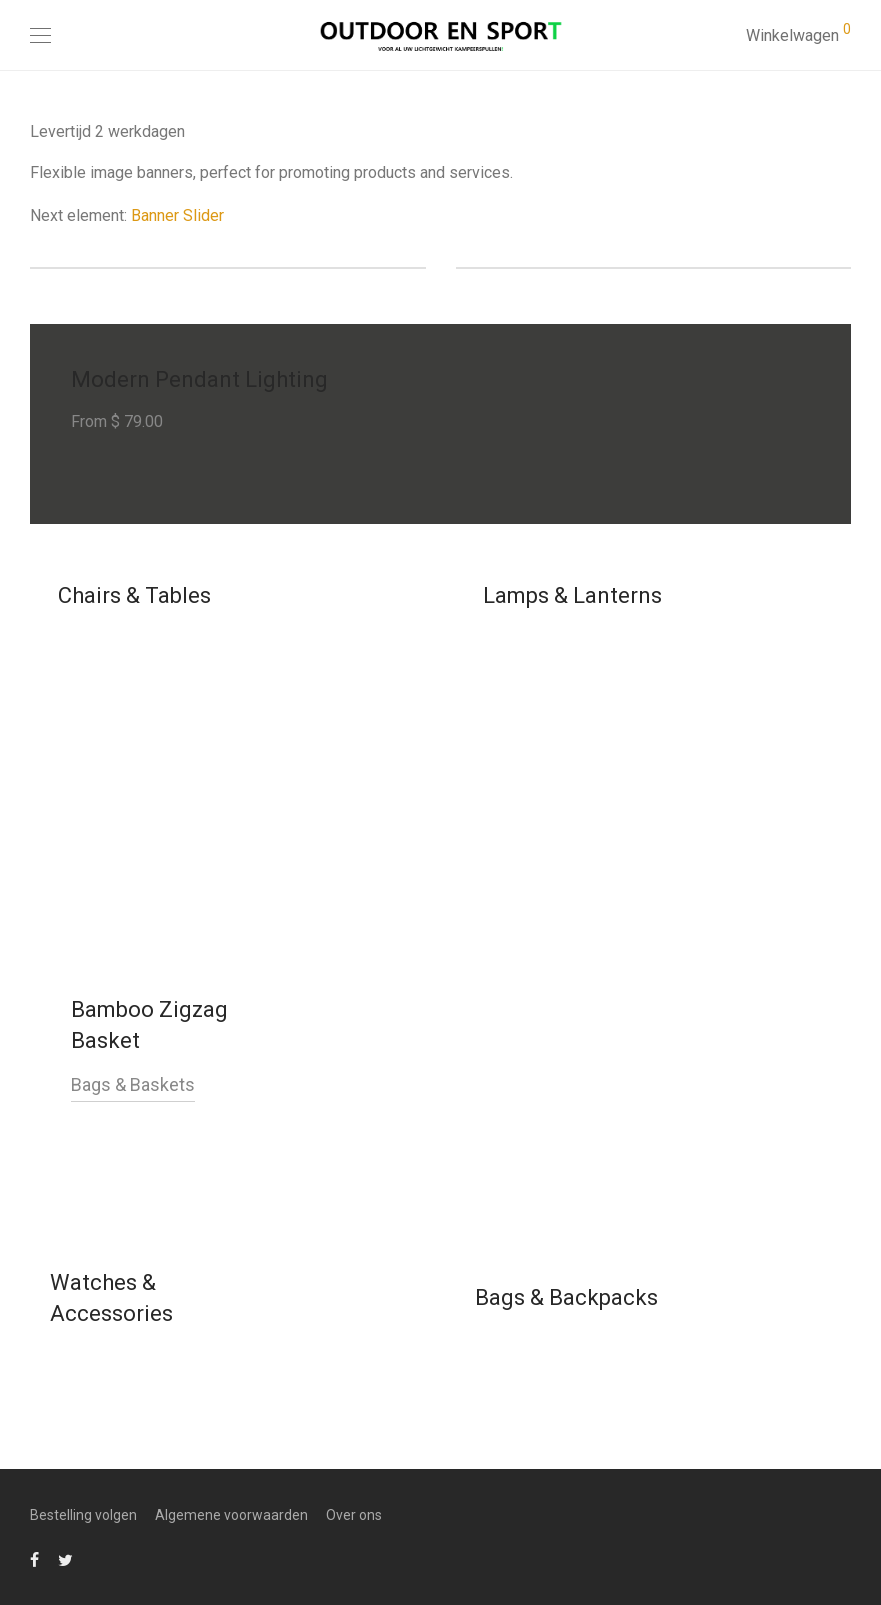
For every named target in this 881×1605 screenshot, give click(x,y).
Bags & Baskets (133, 1084)
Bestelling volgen (83, 1515)
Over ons (354, 1515)
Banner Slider (177, 215)
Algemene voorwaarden (231, 1515)
